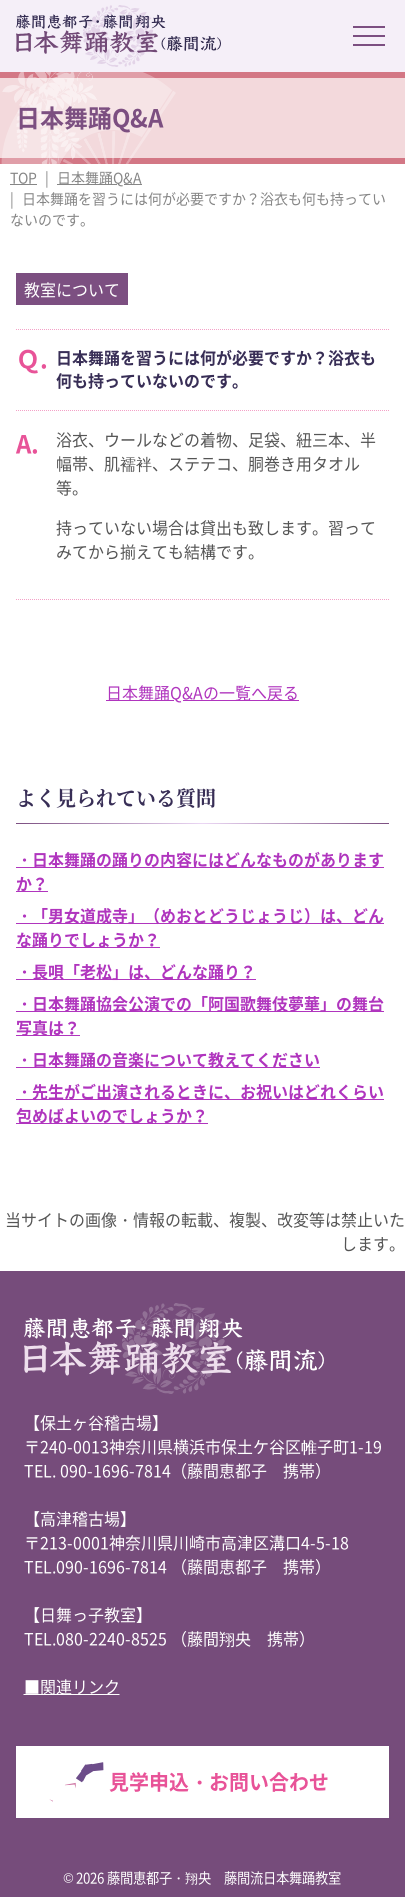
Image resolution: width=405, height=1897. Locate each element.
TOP (23, 177)
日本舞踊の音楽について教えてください (176, 1059)
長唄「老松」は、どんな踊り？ (144, 971)
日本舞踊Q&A (99, 177)
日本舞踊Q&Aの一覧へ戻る (202, 692)
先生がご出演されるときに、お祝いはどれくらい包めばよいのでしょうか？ (200, 1103)
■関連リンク (72, 1686)
